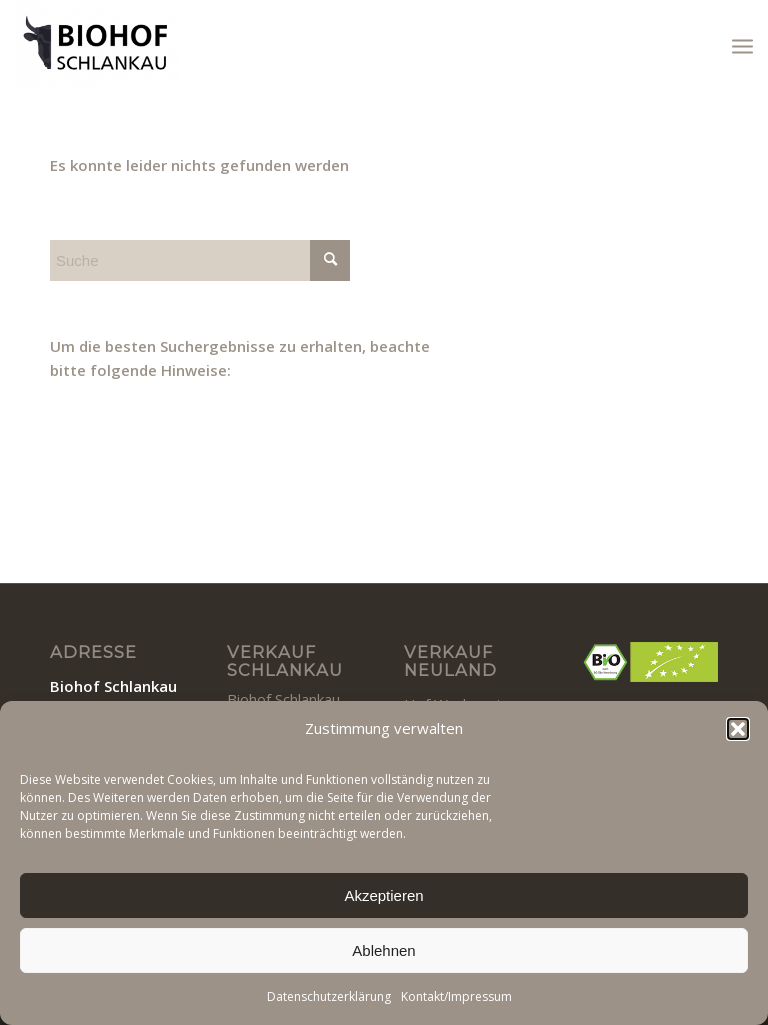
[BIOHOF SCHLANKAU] (99, 45)
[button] (738, 729)
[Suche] (200, 260)
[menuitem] (742, 45)
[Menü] (742, 45)
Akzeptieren (383, 895)
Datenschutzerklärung (329, 996)
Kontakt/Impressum (456, 996)
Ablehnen (383, 950)
